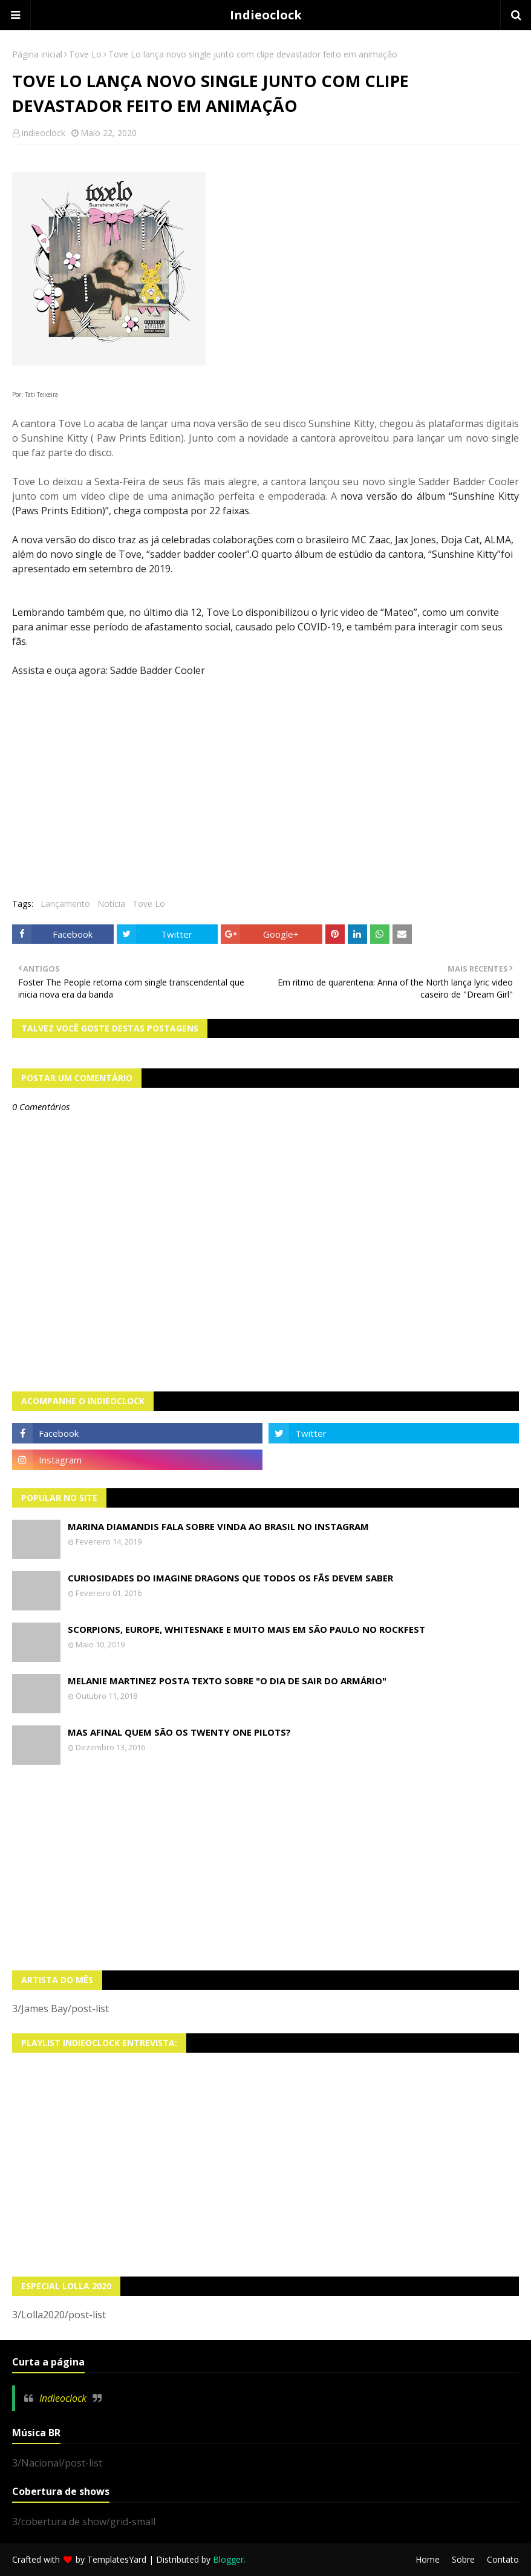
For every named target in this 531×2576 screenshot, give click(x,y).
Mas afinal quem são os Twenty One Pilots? (179, 1732)
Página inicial (37, 54)
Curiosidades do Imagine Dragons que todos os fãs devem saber (230, 1578)
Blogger (228, 2559)
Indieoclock (266, 15)
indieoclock (43, 133)
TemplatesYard (116, 2559)
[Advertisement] (265, 1867)
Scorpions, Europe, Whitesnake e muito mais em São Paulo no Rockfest (246, 1629)
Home (427, 2559)
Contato (503, 2559)
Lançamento (65, 903)
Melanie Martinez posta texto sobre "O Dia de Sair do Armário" (227, 1681)
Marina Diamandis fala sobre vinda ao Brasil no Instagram (218, 1526)
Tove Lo (85, 54)
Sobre (463, 2559)
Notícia (111, 903)
